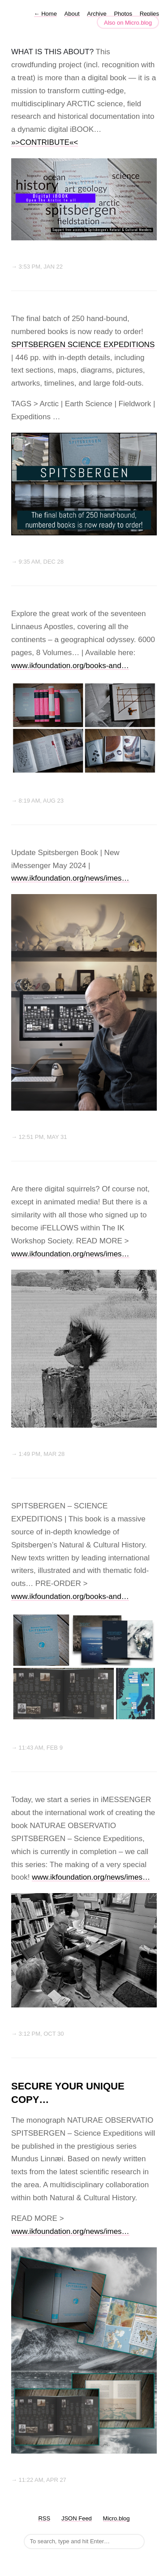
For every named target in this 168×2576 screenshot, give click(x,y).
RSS (44, 2518)
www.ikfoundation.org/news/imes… (70, 878)
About (72, 13)
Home (45, 13)
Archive (96, 13)
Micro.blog (116, 2518)
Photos (123, 13)
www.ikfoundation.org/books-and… (70, 665)
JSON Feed (76, 2518)
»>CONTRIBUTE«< (44, 142)
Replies (149, 13)
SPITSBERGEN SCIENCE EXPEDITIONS (83, 344)
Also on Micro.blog (128, 22)
